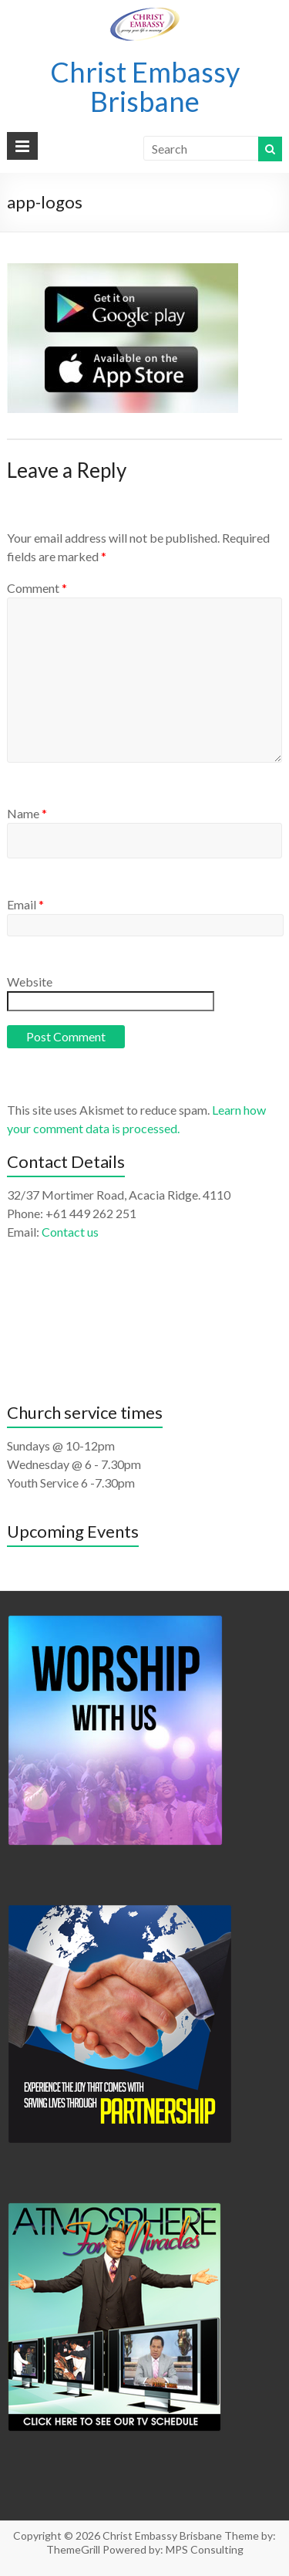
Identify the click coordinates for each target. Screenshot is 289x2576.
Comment (37, 588)
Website (29, 981)
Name (27, 813)
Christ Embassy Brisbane (145, 86)
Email (25, 904)
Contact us (70, 1231)
